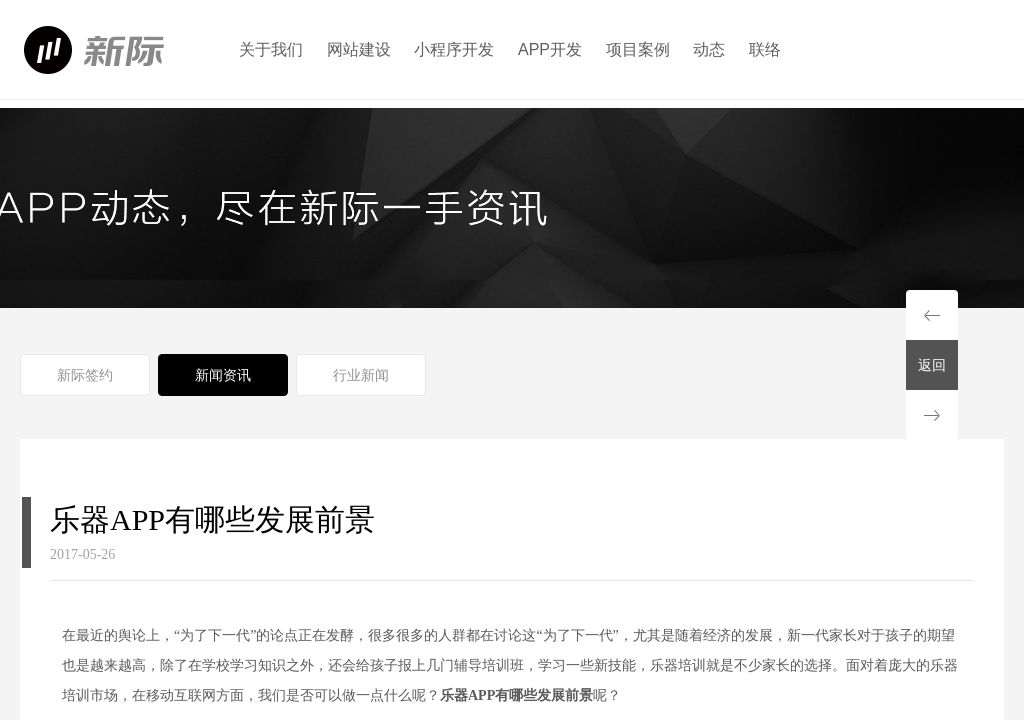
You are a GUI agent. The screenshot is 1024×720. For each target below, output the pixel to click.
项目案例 (638, 49)
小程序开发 (454, 49)
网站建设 (359, 49)
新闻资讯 (223, 375)
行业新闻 (361, 375)
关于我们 (271, 49)
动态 (709, 49)
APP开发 (550, 49)
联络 (765, 49)
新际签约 (85, 375)
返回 (932, 365)
